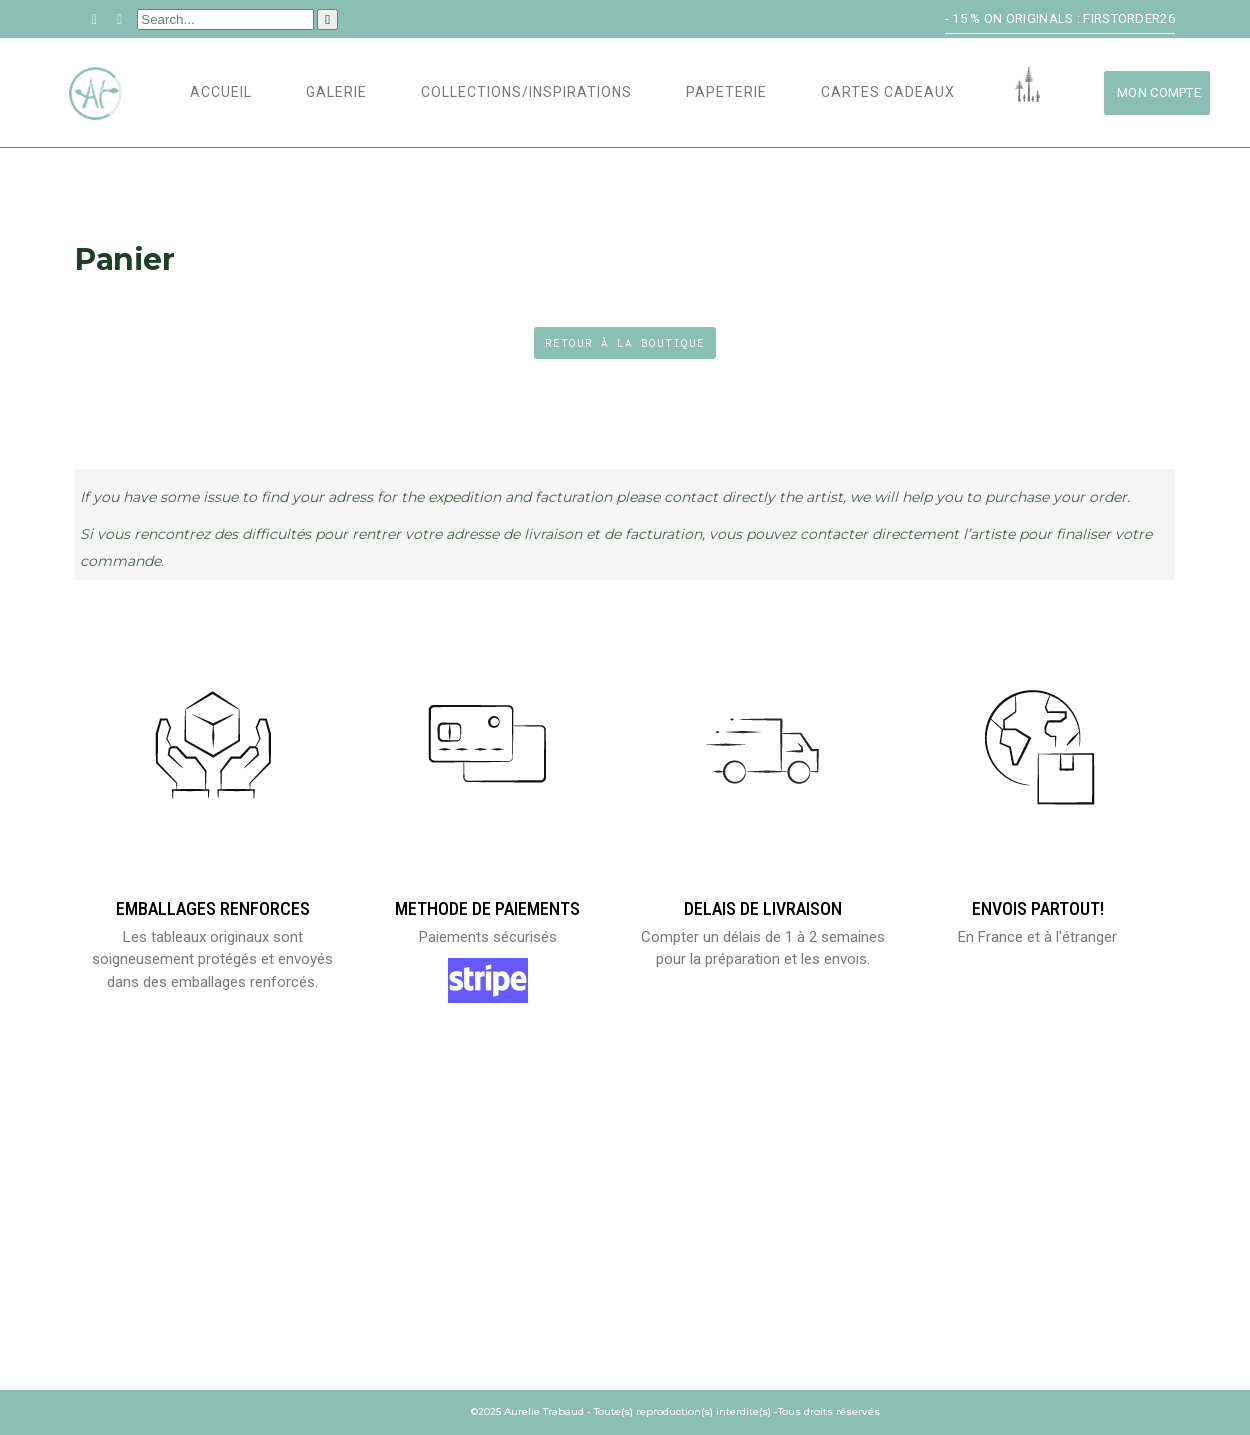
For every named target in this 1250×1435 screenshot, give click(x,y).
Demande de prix (979, 1247)
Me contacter (971, 1222)
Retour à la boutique (625, 342)
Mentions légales (701, 1247)
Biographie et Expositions (451, 1222)
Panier (97, 1247)
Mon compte (117, 1222)
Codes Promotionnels (435, 1272)
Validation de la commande (169, 1272)
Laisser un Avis (128, 1297)
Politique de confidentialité (741, 1297)
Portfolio (394, 1247)
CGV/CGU (668, 1272)
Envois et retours (705, 1222)
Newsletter (963, 1272)
